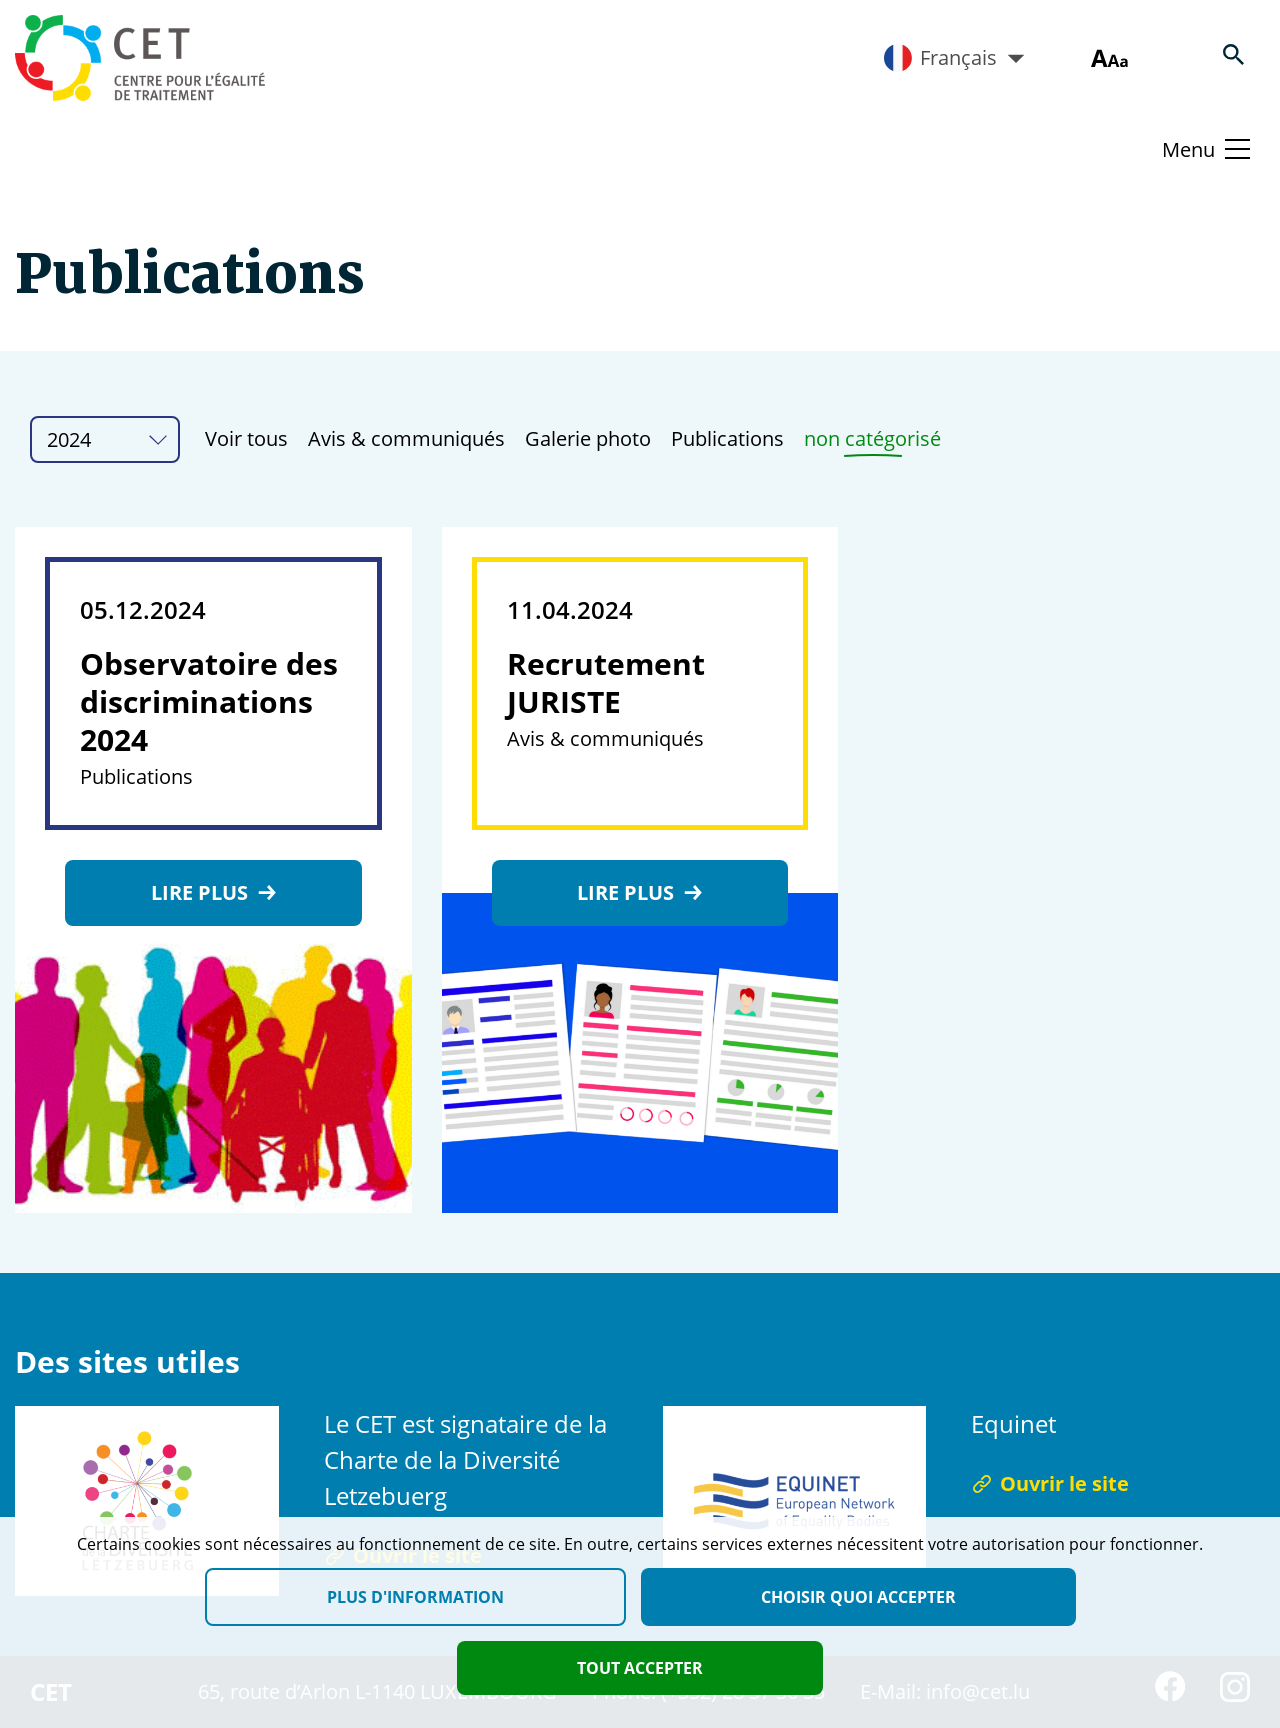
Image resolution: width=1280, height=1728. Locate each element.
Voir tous (246, 438)
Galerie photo (588, 438)
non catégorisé (872, 438)
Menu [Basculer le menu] (1188, 149)
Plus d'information (415, 1597)
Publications (727, 438)
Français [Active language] (954, 58)
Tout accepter (640, 1668)
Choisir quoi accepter (858, 1597)
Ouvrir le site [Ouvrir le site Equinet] (1050, 1483)
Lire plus (213, 892)
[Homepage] (140, 58)
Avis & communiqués (406, 438)
